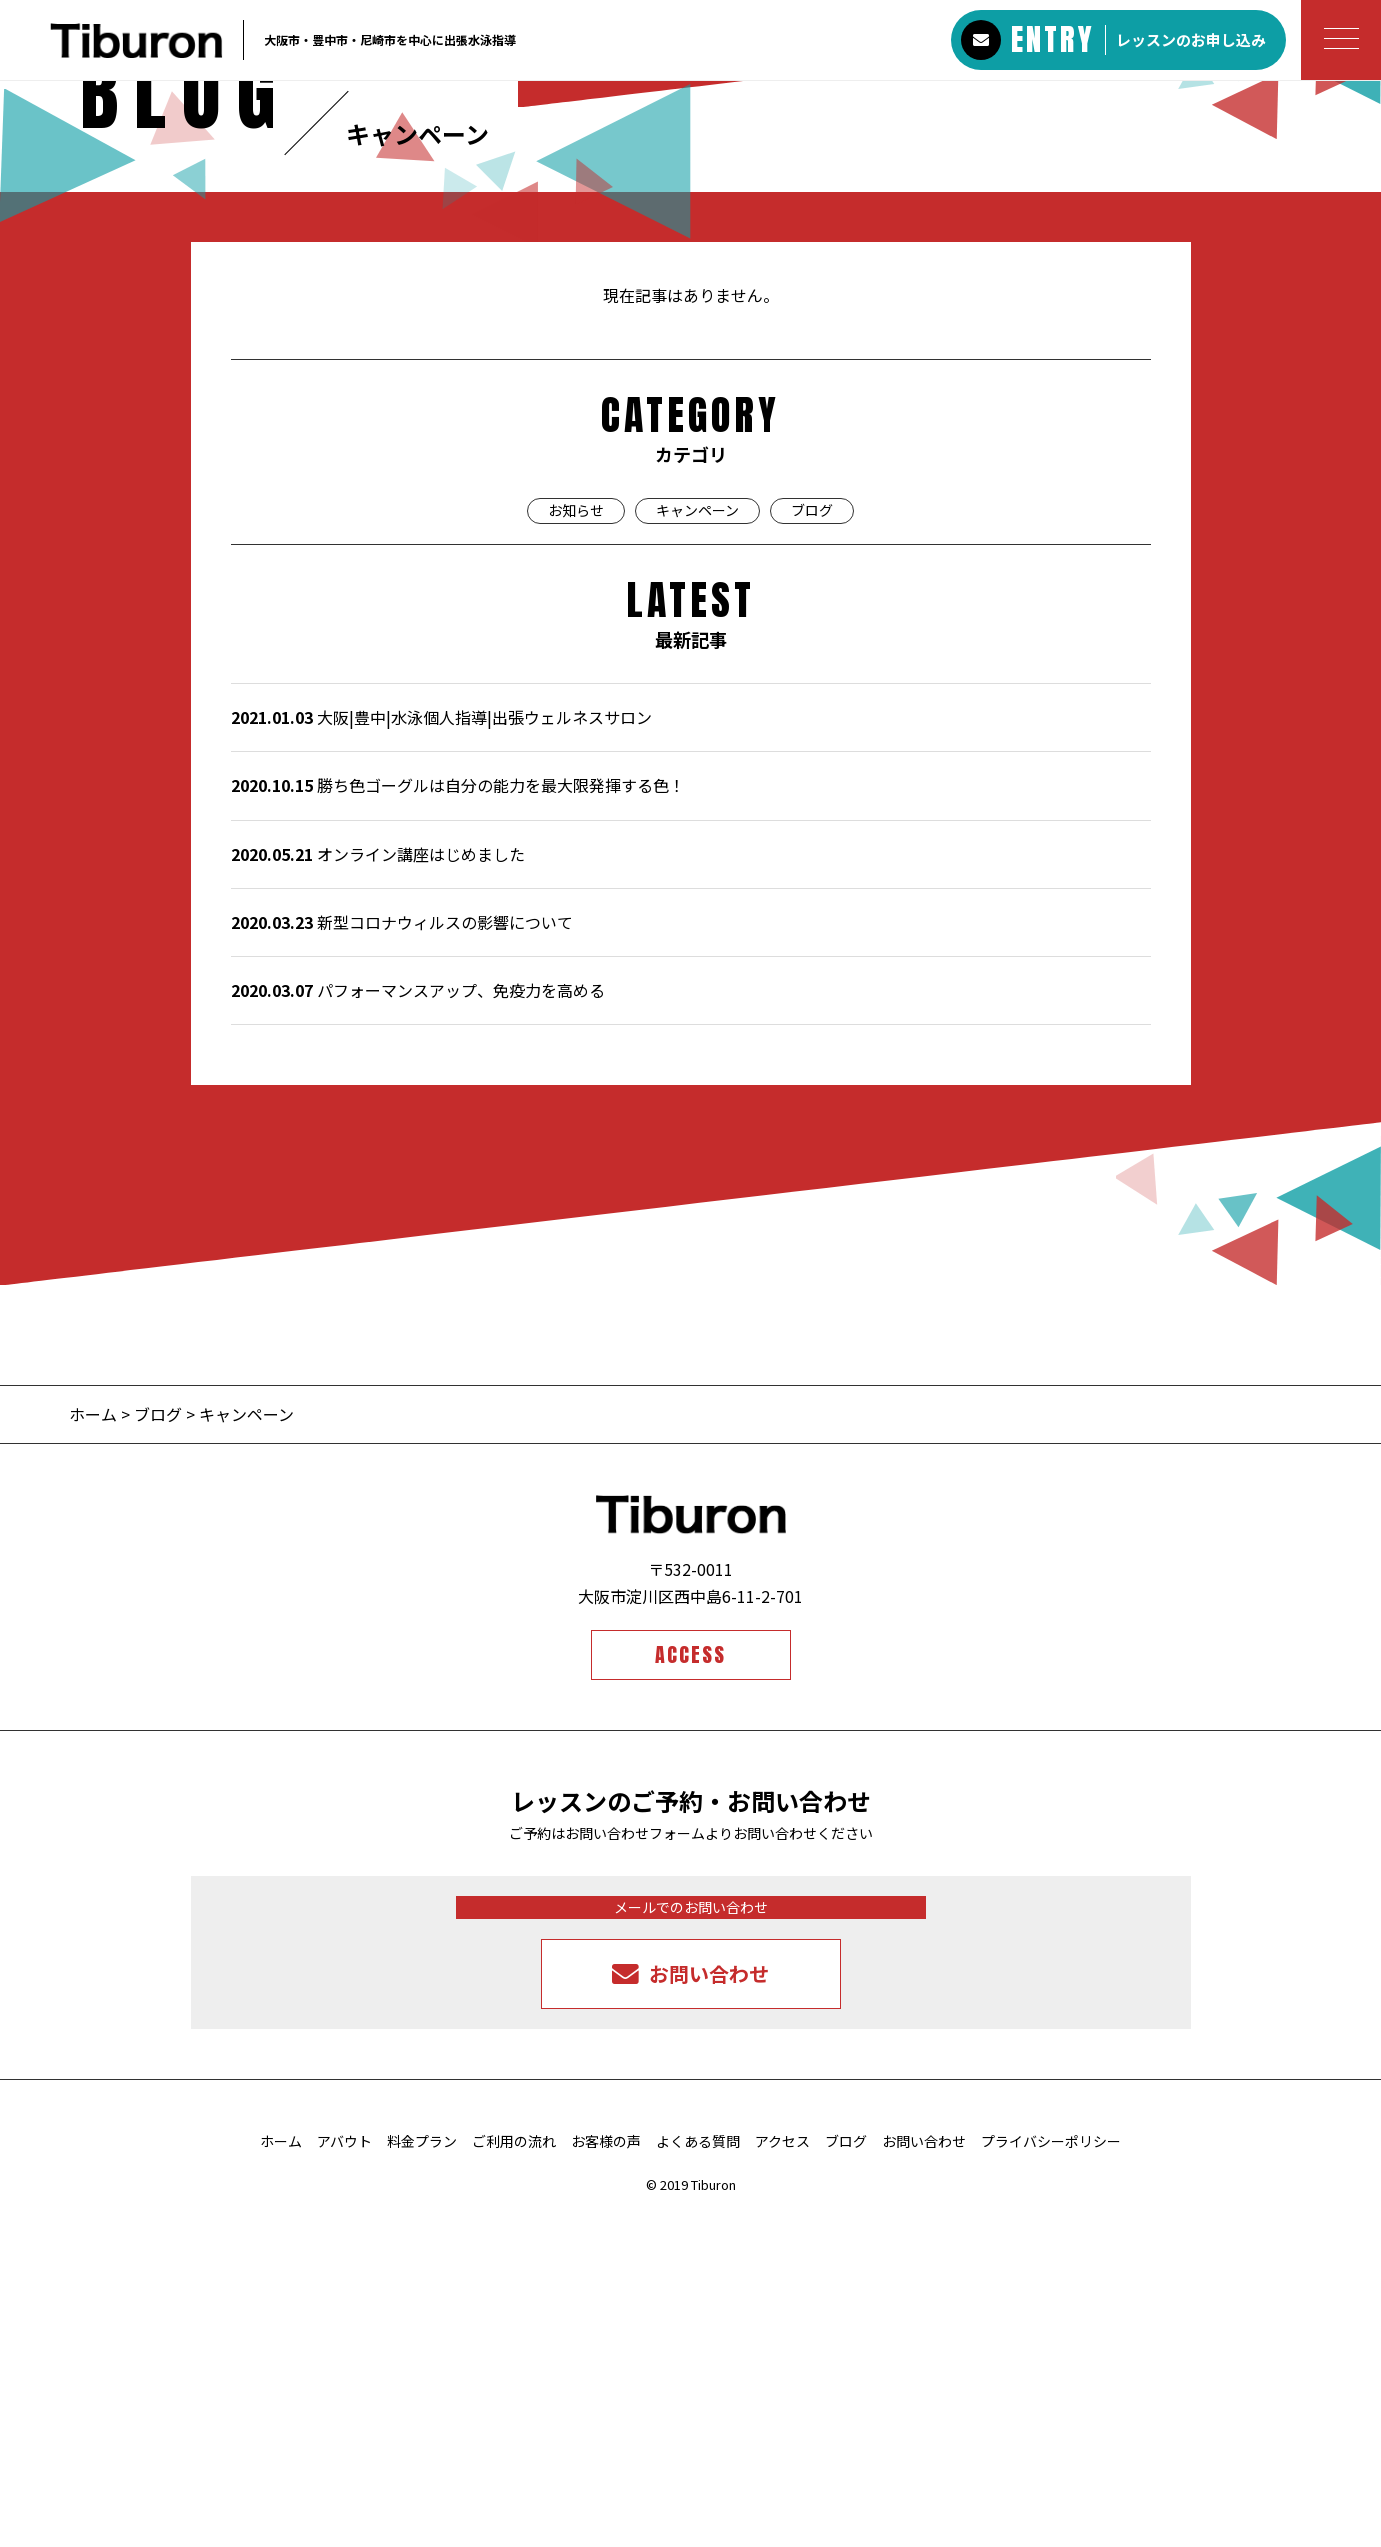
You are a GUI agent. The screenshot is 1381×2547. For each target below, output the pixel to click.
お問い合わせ (924, 2468)
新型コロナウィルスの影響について (402, 1248)
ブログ (812, 837)
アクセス (782, 2468)
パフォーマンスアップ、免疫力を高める (418, 1317)
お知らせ (576, 837)
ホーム (95, 1741)
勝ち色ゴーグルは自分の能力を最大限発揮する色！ (458, 1112)
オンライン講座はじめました (378, 1180)
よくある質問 (698, 2468)
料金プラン (422, 2468)
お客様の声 (606, 2468)
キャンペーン (697, 837)
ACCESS (690, 1981)
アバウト (344, 2468)
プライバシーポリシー (1051, 2468)
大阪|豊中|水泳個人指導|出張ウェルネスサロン (441, 1044)
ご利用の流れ (514, 2468)
